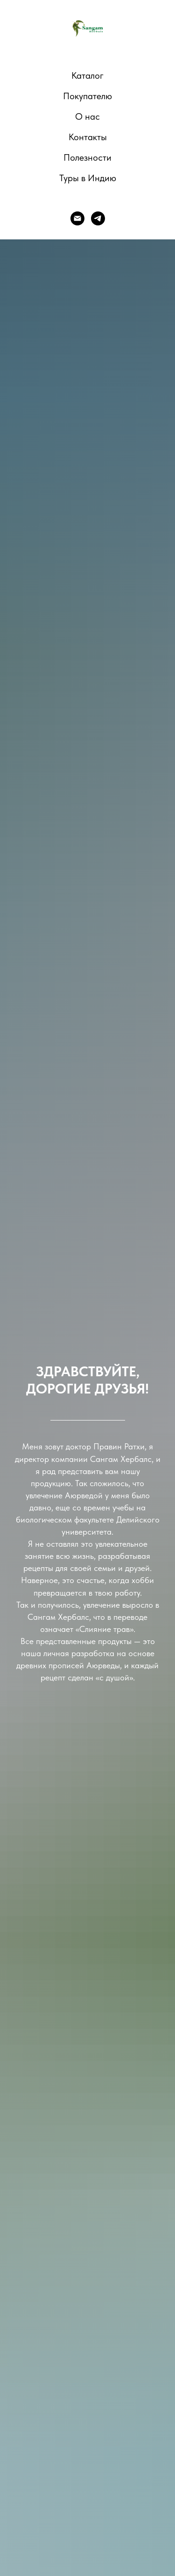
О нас (87, 116)
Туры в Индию (87, 178)
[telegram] (98, 218)
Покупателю (87, 96)
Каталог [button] (87, 75)
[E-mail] (77, 218)
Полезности (87, 157)
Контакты (88, 137)
